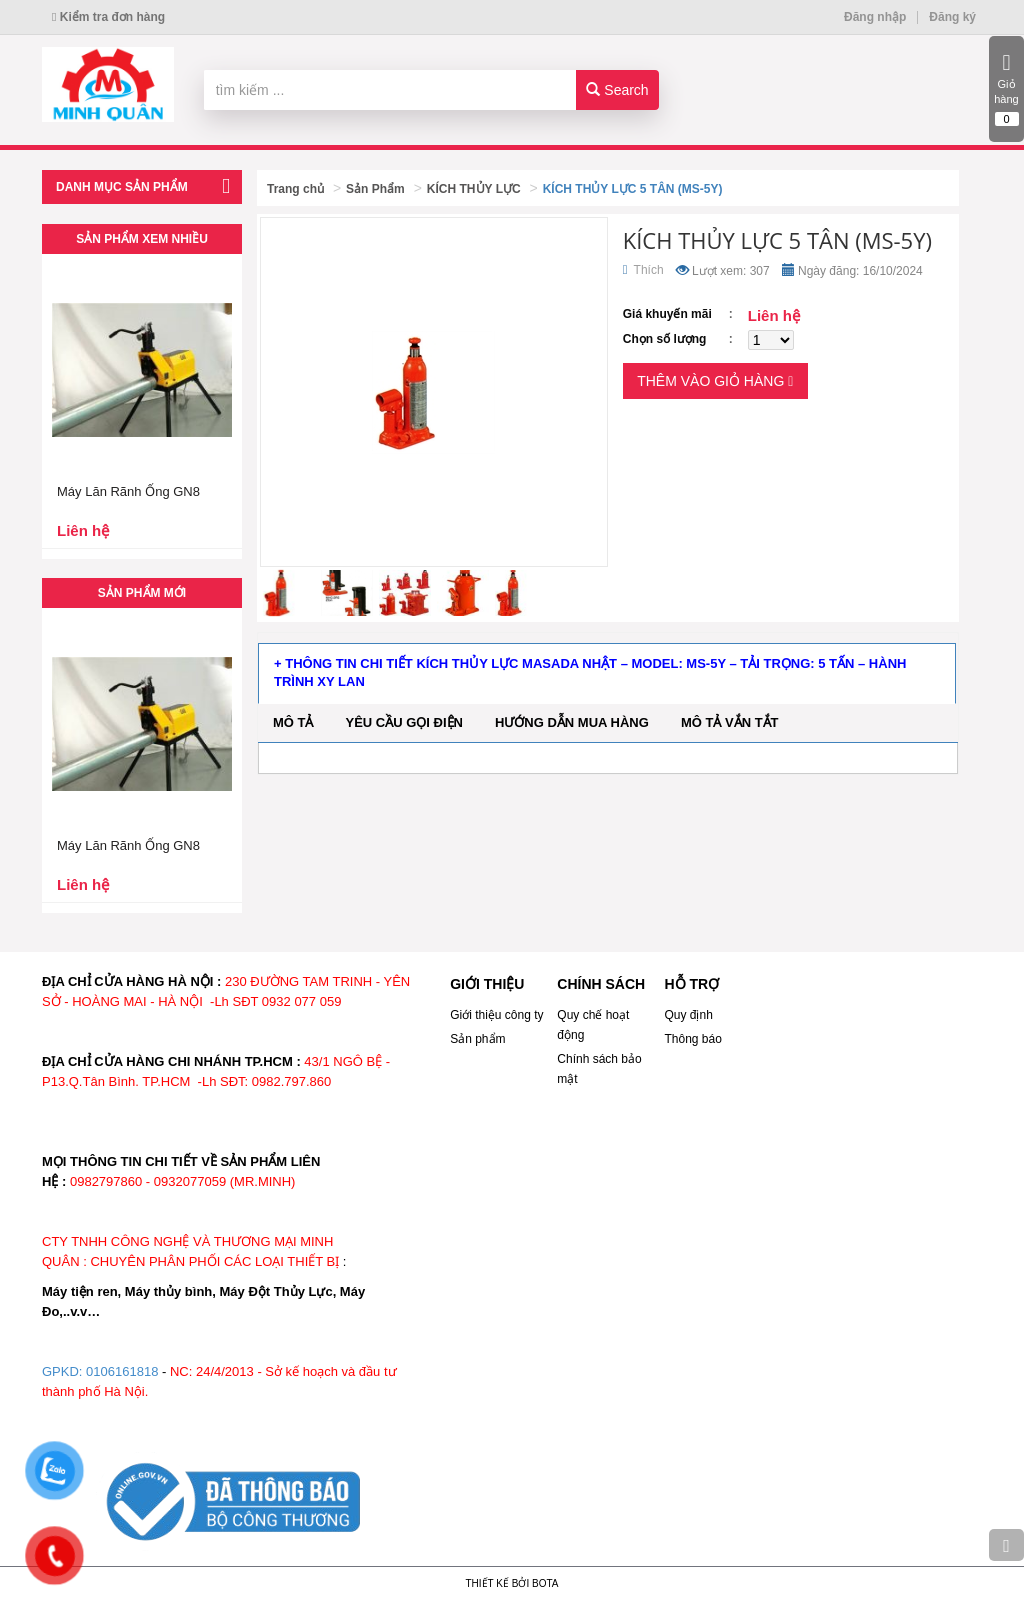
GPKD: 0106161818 (100, 1371)
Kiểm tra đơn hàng (108, 17)
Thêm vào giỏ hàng (715, 381)
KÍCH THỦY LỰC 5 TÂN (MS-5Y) (633, 189)
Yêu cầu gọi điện (404, 722)
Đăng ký (952, 17)
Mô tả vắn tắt (730, 722)
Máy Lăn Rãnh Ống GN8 (128, 491)
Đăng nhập (875, 17)
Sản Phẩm (375, 189)
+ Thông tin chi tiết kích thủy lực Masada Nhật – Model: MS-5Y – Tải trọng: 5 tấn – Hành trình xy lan (590, 673)
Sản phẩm (477, 1039)
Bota (545, 1583)
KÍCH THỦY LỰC (474, 189)
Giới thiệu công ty (496, 1015)
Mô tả (293, 722)
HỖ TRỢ (691, 984)
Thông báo (692, 1039)
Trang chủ (295, 189)
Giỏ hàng (1006, 89)
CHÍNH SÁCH (601, 984)
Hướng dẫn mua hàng (572, 722)
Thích (643, 270)
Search (617, 90)
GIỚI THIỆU (487, 984)
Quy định (688, 1015)
